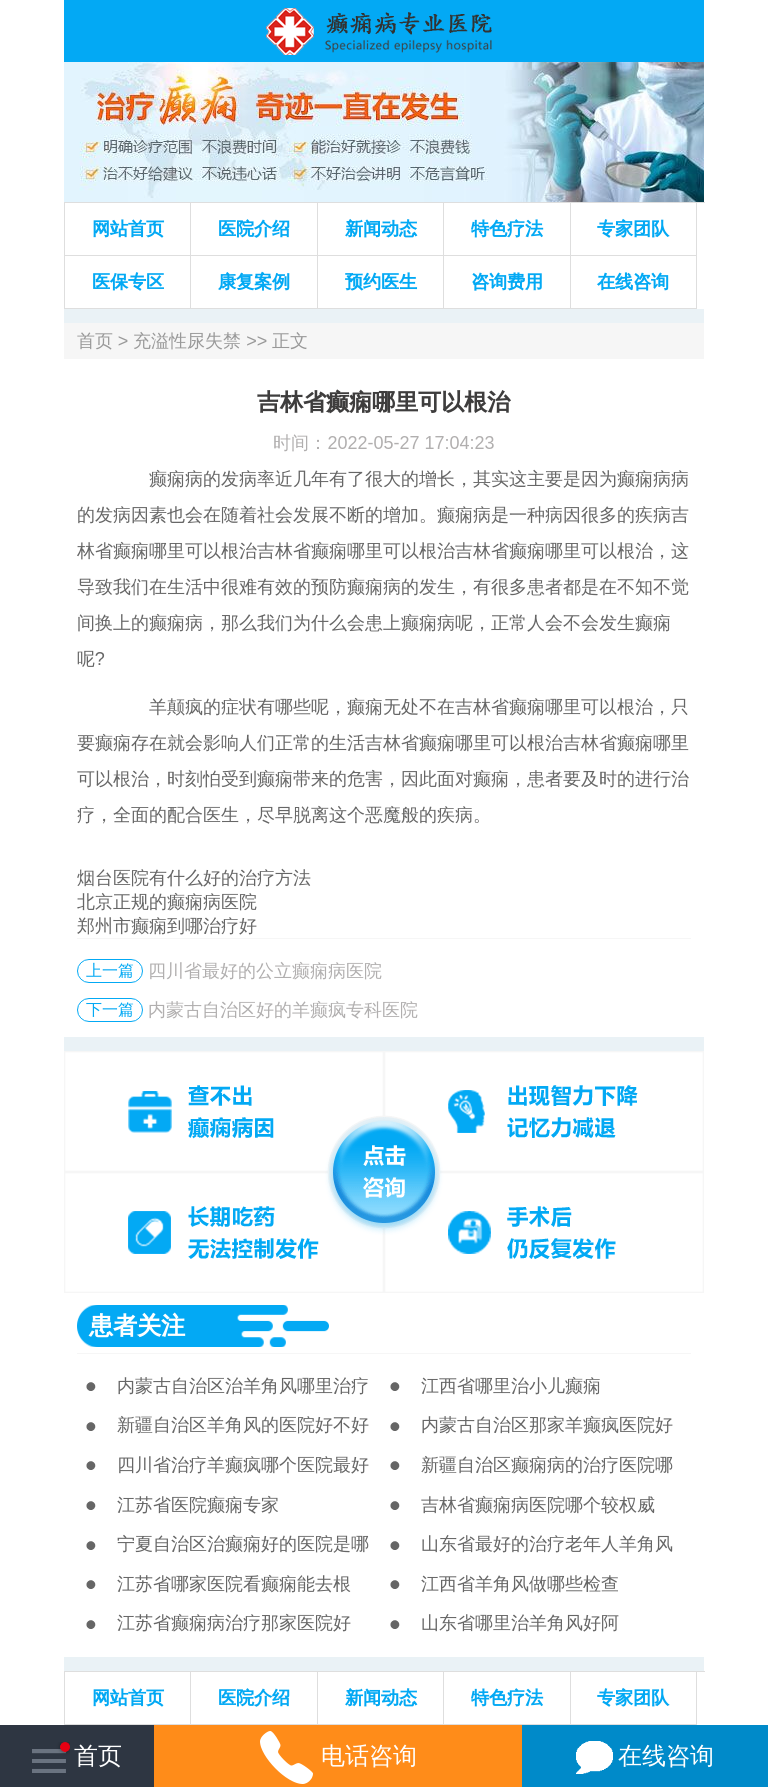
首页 (95, 341)
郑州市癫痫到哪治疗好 (167, 926)
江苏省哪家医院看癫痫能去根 (234, 1584)
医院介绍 (254, 229)
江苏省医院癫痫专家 (198, 1505)
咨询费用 (507, 282)
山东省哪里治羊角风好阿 (520, 1623)
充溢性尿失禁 (187, 341)
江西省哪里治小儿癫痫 (511, 1386)
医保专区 (128, 282)
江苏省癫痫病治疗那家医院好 (234, 1623)
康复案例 (254, 282)
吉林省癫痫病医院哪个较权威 (538, 1505)
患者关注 (137, 1325)
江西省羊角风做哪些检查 (520, 1584)
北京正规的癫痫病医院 (167, 902)
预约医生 (381, 282)
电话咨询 (338, 1755)
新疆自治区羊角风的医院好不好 (243, 1425)
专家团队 (633, 229)
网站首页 (128, 229)
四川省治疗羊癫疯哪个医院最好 (243, 1465)
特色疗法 (507, 229)
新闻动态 (381, 229)
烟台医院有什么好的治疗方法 (194, 878)
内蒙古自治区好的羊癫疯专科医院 (283, 1010)
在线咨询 (633, 282)
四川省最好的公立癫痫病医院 (265, 971)
